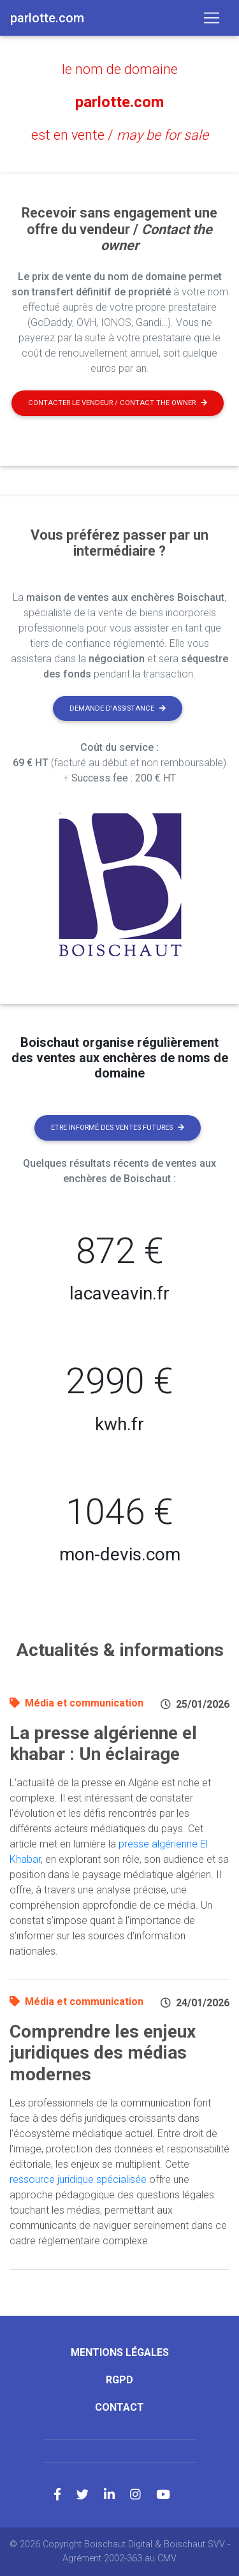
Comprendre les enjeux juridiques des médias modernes (103, 2053)
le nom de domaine (120, 69)
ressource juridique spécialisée (78, 2179)
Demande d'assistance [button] (117, 708)
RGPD (119, 2380)
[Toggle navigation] (211, 18)
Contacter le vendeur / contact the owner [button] (117, 403)
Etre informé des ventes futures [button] (117, 1127)
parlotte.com (119, 102)
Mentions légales (120, 2352)
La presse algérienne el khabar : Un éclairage (103, 1743)
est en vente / (119, 135)
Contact (119, 2407)
